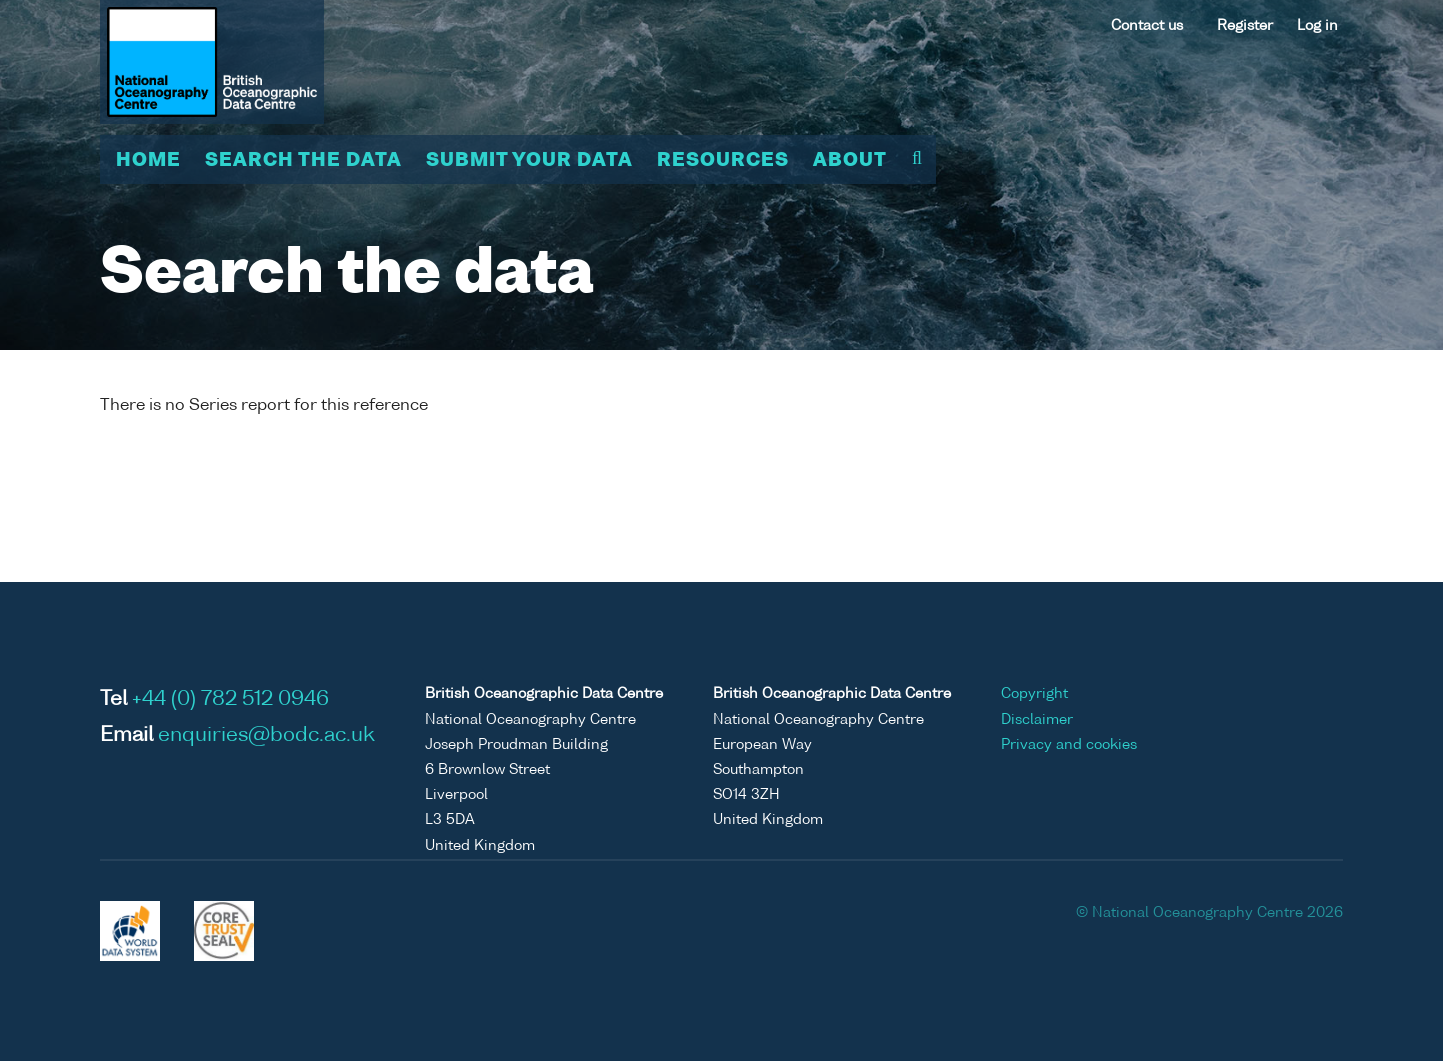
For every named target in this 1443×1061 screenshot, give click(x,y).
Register (1245, 26)
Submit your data (529, 161)
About (850, 161)
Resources (723, 161)
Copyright (1034, 694)
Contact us (1147, 26)
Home (148, 161)
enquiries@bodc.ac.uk (266, 736)
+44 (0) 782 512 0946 (230, 700)
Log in (1317, 26)
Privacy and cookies (1069, 745)
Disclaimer (1037, 720)
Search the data (303, 161)
